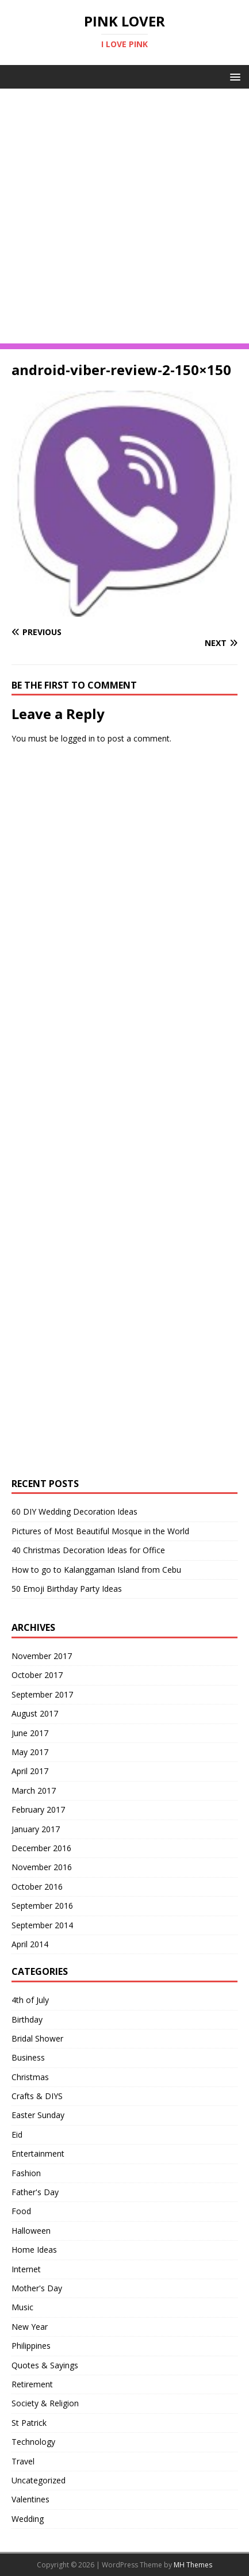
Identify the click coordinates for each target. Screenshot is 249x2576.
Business (28, 2057)
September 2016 (42, 1905)
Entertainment (38, 2153)
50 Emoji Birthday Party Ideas (67, 1588)
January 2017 (36, 1829)
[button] (233, 76)
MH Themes (193, 2565)
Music (22, 2307)
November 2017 (42, 1655)
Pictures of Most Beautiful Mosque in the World (100, 1531)
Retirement (32, 2384)
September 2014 (42, 1925)
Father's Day (35, 2192)
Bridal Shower (37, 2038)
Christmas (30, 2076)
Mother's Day (37, 2288)
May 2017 (30, 1751)
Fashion (26, 2173)
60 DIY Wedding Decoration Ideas (74, 1511)
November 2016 (42, 1867)
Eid (17, 2134)
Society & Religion (45, 2403)
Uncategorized (39, 2480)
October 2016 (37, 1886)
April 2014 (30, 1944)
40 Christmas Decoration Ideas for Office (88, 1550)
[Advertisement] (124, 218)
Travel (23, 2461)
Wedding (28, 2518)
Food (21, 2211)
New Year (30, 2326)
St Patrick (29, 2422)
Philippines (31, 2345)
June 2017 (30, 1732)
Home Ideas (34, 2249)
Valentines (30, 2499)
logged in (78, 738)
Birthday (27, 2019)
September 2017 (42, 1694)
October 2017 (37, 1674)
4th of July (30, 1999)
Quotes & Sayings (45, 2365)
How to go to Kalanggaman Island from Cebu (96, 1569)
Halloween (31, 2230)
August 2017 (35, 1713)
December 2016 (41, 1848)
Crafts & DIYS (37, 2095)
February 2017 (38, 1809)
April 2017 (30, 1770)
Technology (33, 2441)
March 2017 (34, 1790)
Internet (26, 2269)
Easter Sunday (38, 2114)
